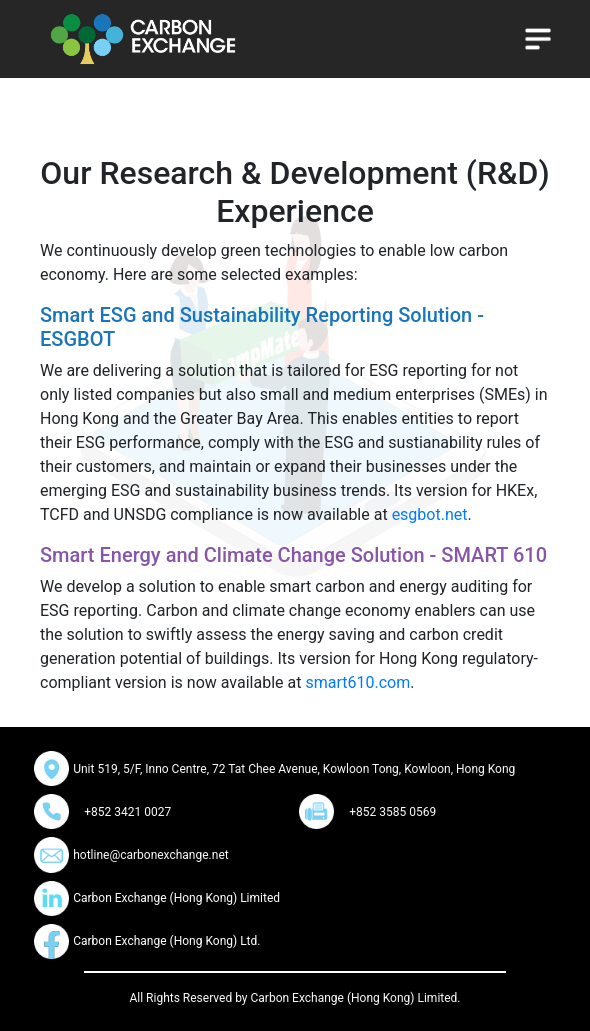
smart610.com (357, 682)
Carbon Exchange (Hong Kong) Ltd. (166, 941)
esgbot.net (430, 514)
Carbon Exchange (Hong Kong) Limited (176, 898)
